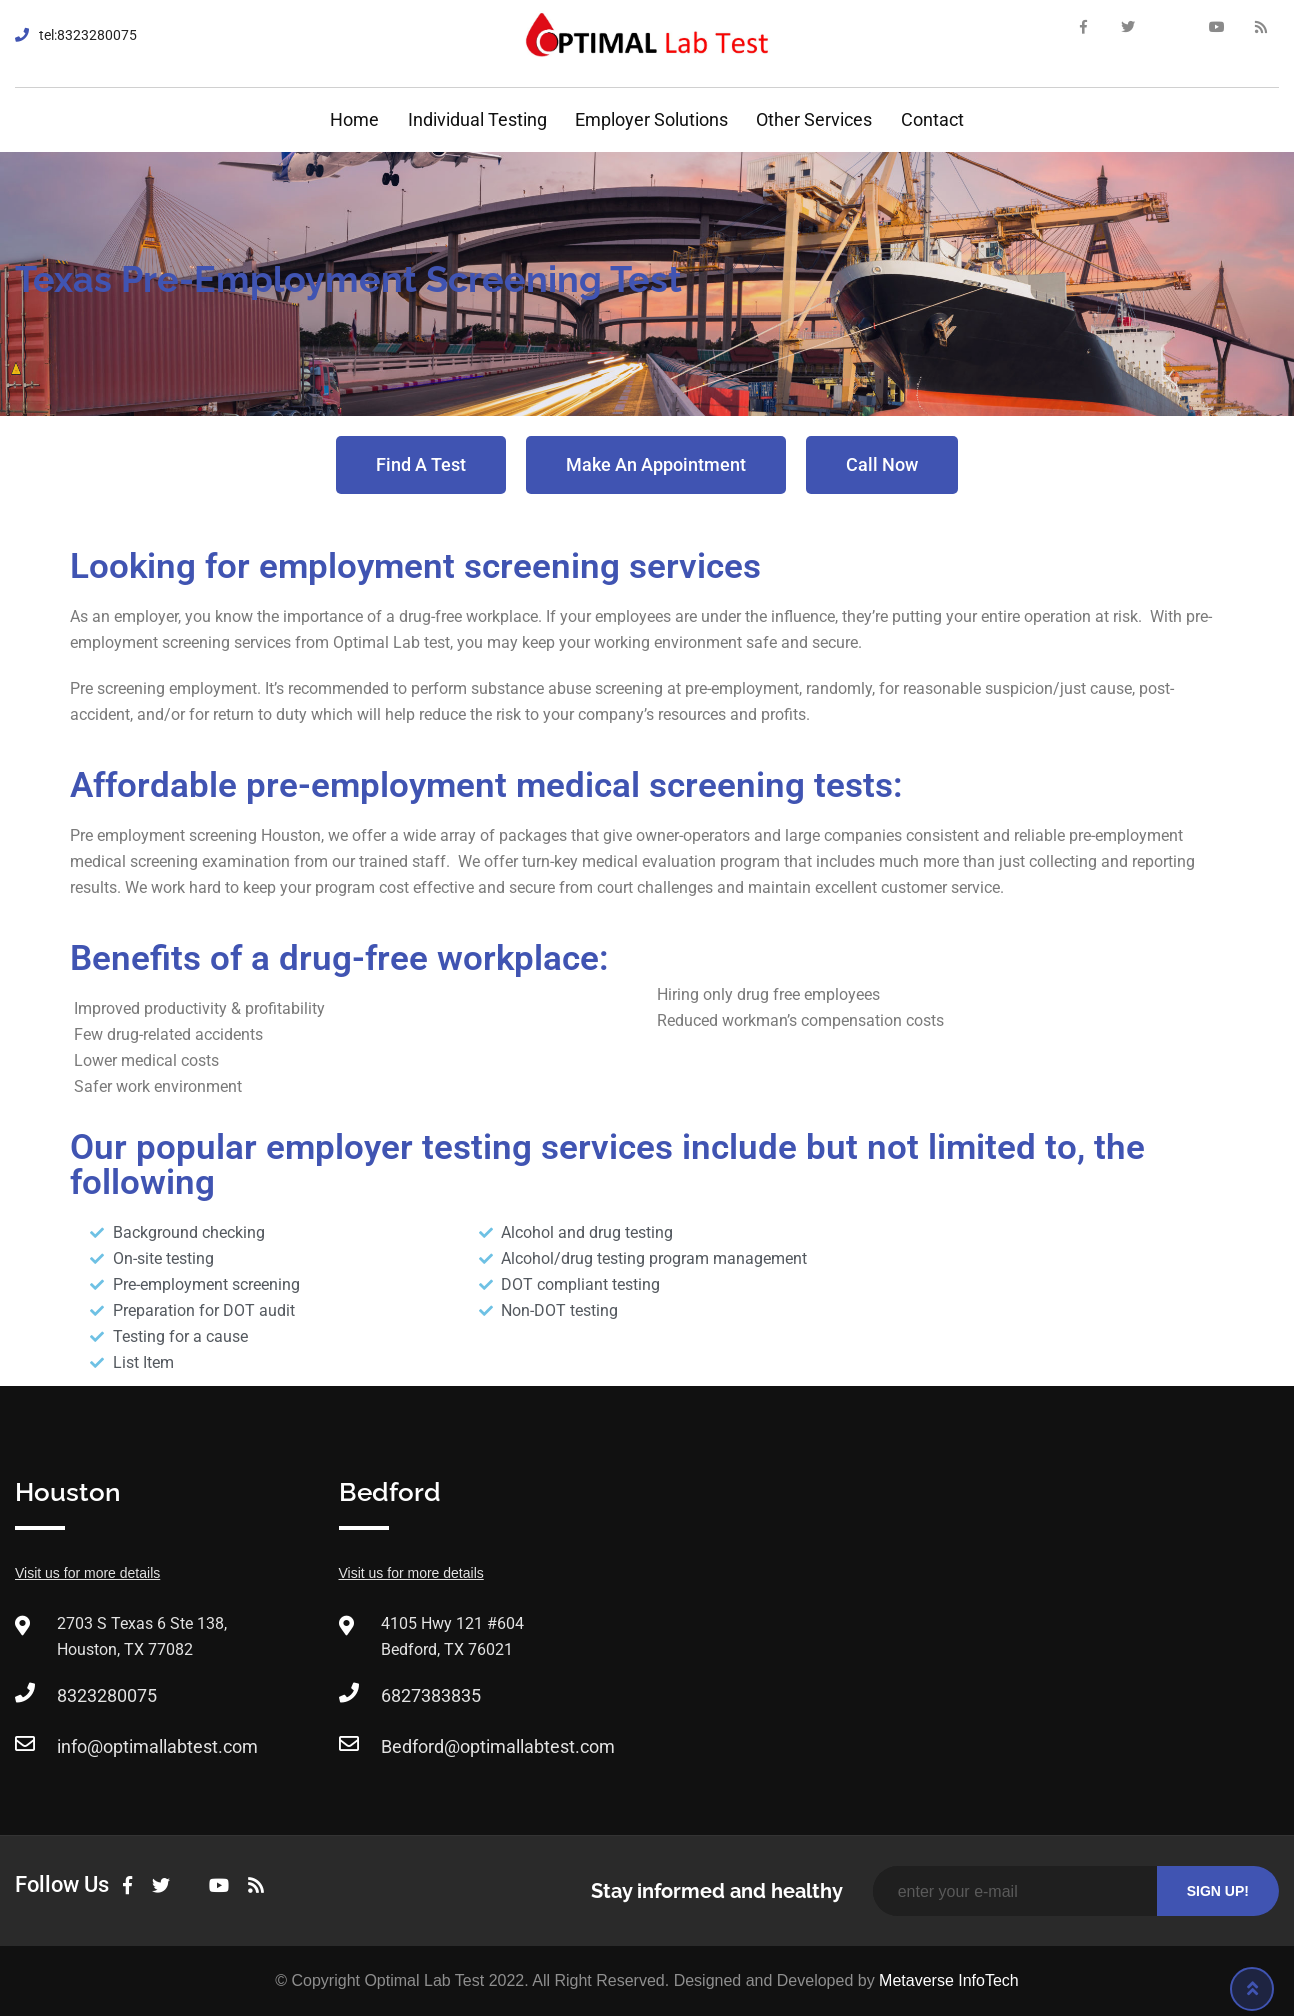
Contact (932, 119)
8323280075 (107, 1695)
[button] (421, 465)
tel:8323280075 (88, 35)
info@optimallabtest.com (157, 1746)
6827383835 (431, 1695)
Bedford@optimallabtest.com (498, 1746)
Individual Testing (477, 119)
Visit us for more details (87, 1573)
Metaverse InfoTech (949, 1980)
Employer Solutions (651, 119)
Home (354, 119)
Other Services (814, 119)
